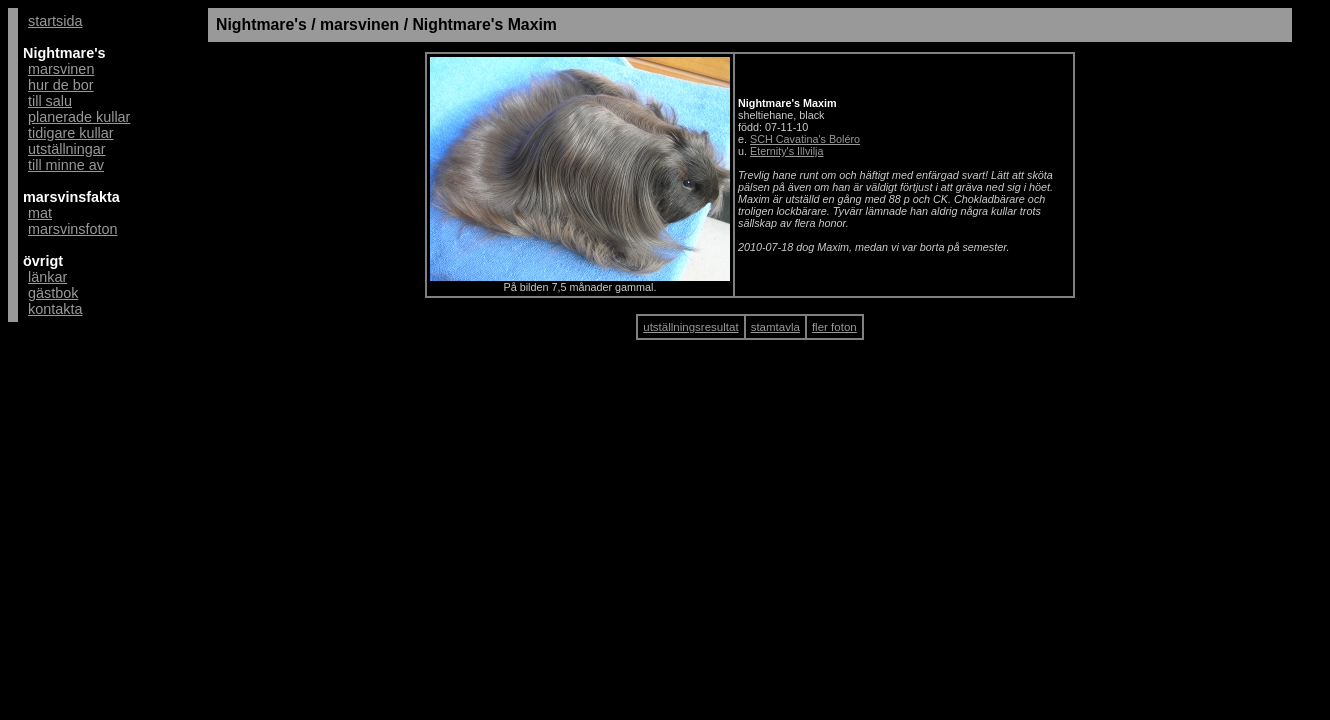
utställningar (67, 149)
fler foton (834, 327)
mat (40, 213)
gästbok (53, 293)
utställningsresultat (690, 327)
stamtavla (775, 327)
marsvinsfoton (73, 229)
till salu (50, 101)
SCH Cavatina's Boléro (805, 139)
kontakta (55, 309)
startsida (55, 21)
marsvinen (61, 69)
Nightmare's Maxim (484, 24)
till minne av (66, 165)
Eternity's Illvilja (786, 151)
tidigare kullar (71, 133)
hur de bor (61, 85)
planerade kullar (79, 117)
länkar (47, 277)
